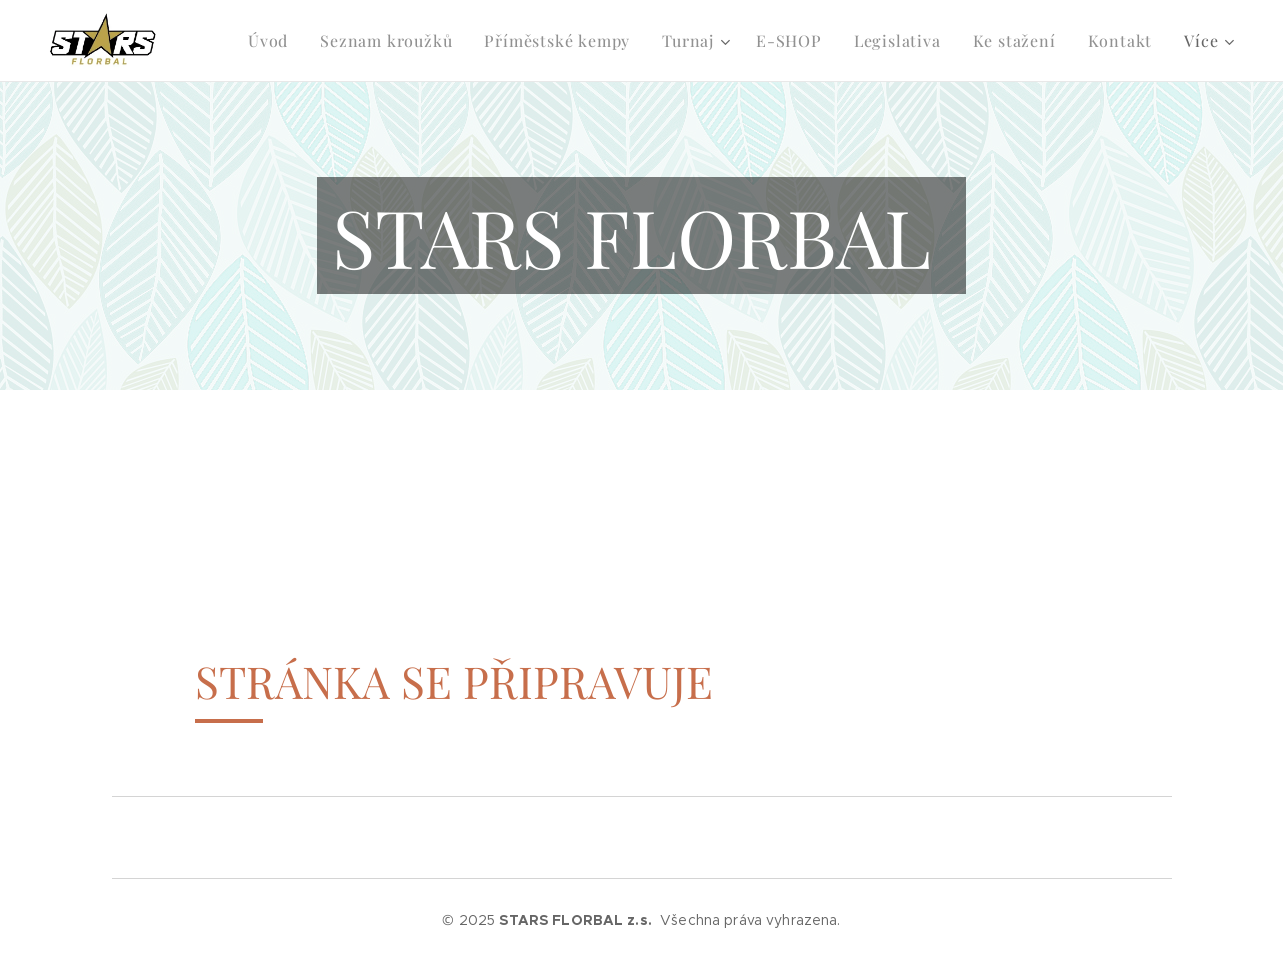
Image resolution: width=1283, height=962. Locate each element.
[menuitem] (231, 41)
